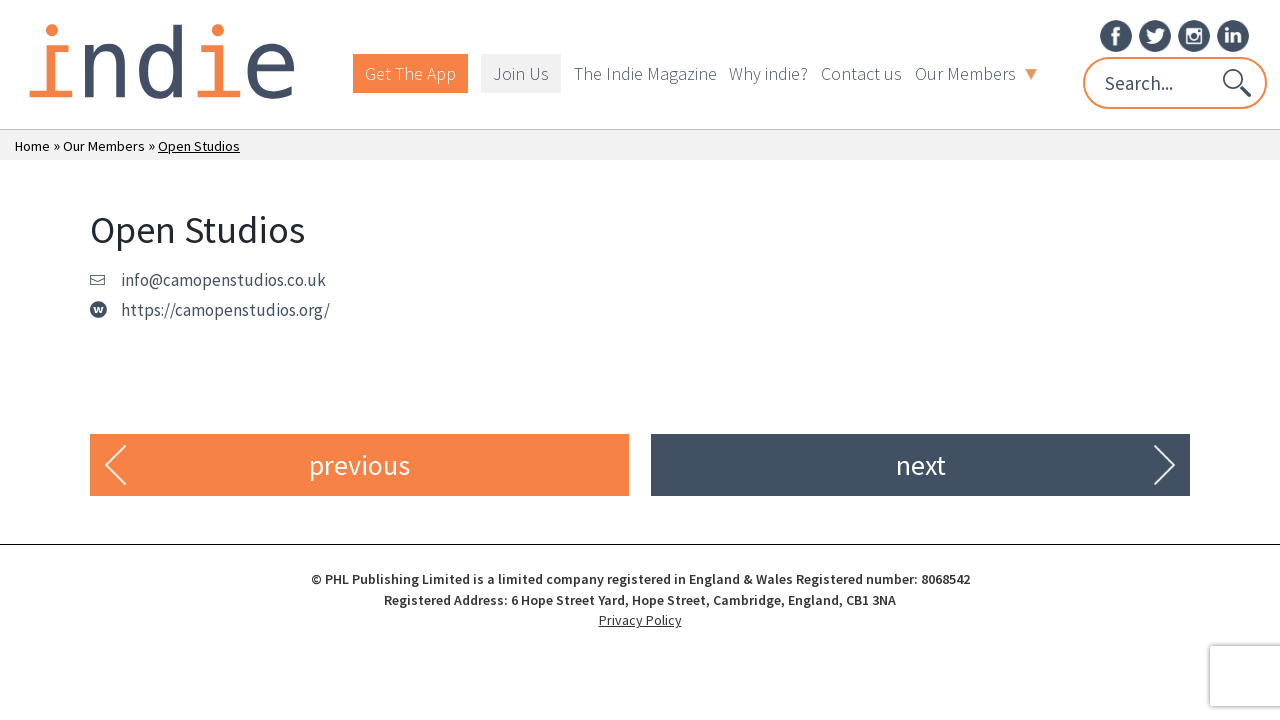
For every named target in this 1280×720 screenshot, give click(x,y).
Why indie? (768, 73)
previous (359, 465)
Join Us (521, 73)
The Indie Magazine (645, 73)
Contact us (861, 73)
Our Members (976, 73)
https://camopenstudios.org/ (225, 310)
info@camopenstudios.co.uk (223, 280)
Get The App (410, 73)
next (921, 465)
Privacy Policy (640, 620)
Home (32, 146)
